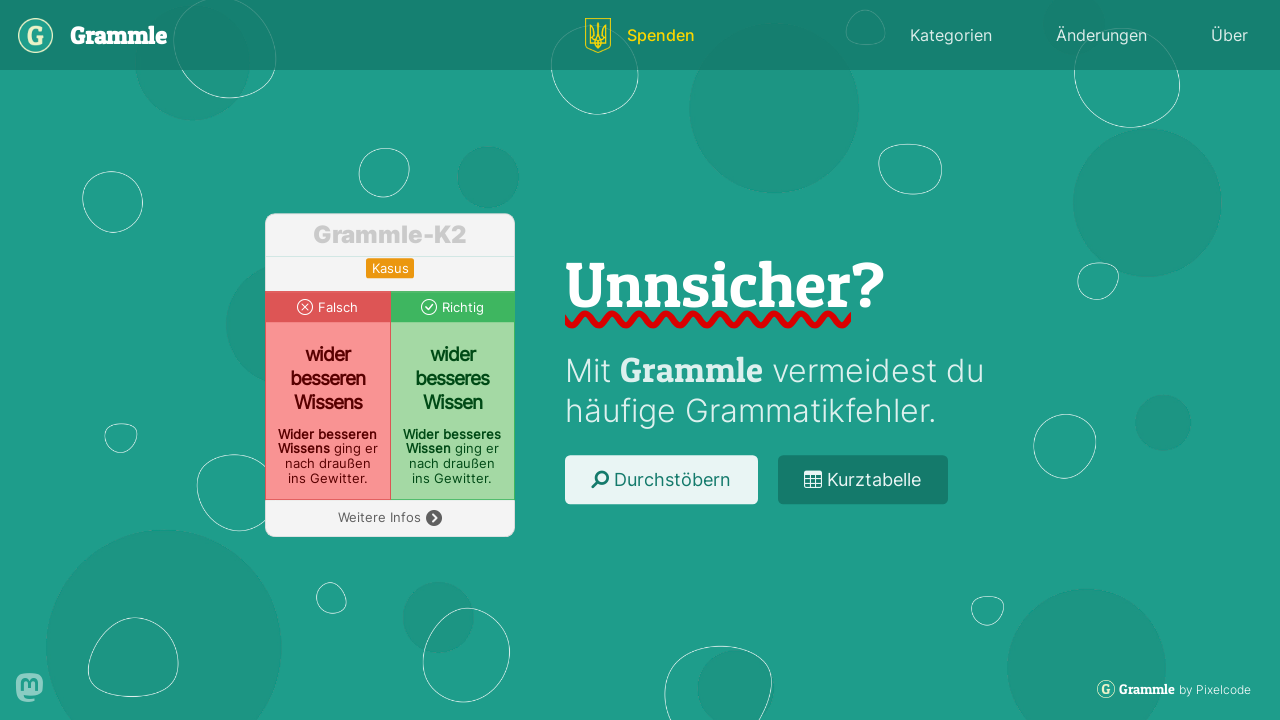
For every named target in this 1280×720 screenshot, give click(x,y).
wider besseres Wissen (452, 378)
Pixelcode (1223, 689)
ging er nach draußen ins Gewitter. (328, 456)
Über (1229, 35)
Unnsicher (708, 284)
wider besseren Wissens (327, 378)
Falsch (338, 307)
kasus (390, 268)
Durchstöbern (661, 479)
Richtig (463, 307)
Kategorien (951, 35)
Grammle (691, 369)
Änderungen (1101, 35)
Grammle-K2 (390, 235)
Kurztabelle (862, 479)
